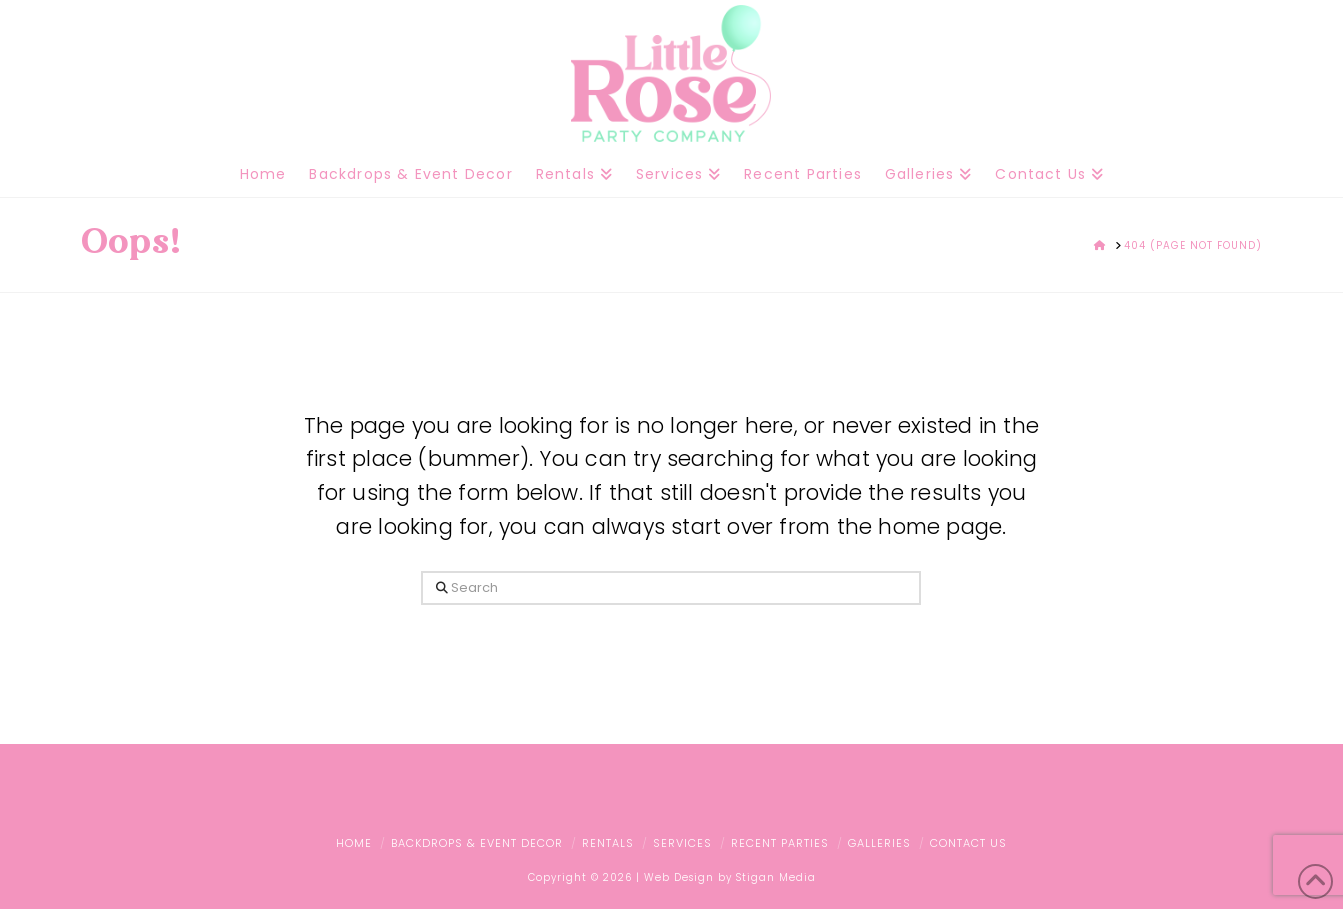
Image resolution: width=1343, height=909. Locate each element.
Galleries (879, 843)
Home (354, 843)
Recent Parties (780, 843)
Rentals (608, 843)
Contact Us (968, 843)
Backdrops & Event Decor (477, 843)
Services (682, 843)
